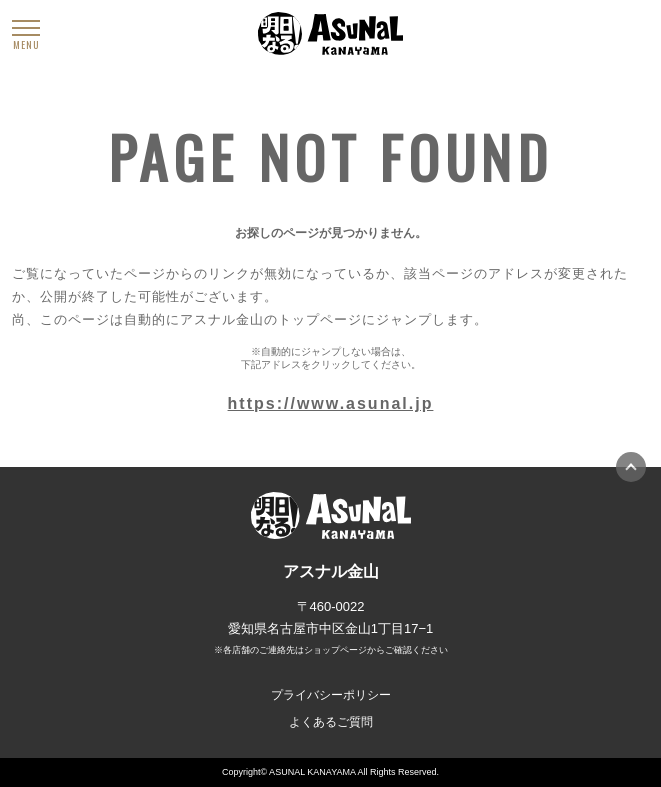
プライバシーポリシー (331, 695)
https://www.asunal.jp (331, 403)
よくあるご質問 (331, 722)
